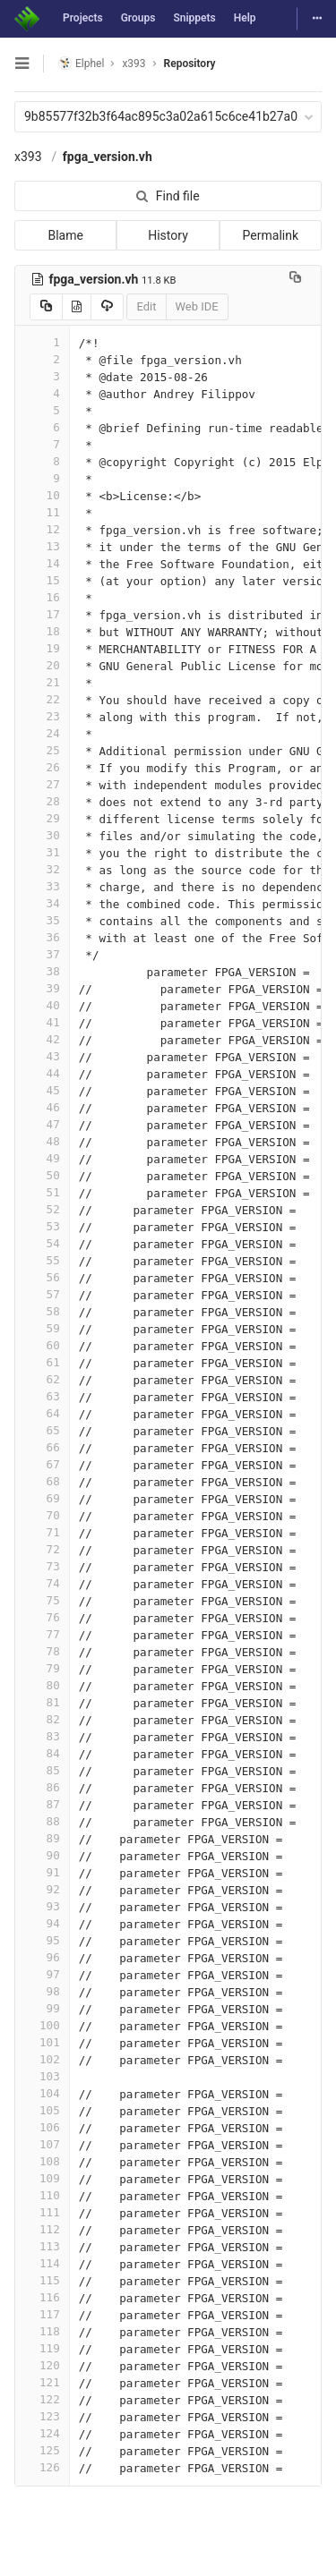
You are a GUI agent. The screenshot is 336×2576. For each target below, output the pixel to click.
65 (42, 1430)
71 (42, 1532)
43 (42, 1056)
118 (42, 2331)
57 (42, 1294)
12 (42, 529)
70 (42, 1515)
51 (42, 1192)
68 (42, 1481)
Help (245, 18)
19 (42, 648)
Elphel (81, 63)
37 (42, 954)
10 (42, 495)
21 (42, 682)
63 (42, 1396)
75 (42, 1600)
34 (42, 903)
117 (42, 2314)
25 (42, 750)
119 (42, 2348)
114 (42, 2263)
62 (42, 1379)
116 (42, 2297)
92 (42, 1889)
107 (42, 2144)
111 (42, 2212)
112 (42, 2229)
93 (42, 1906)
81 (42, 1702)
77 (42, 1634)
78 (42, 1651)
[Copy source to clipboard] (46, 306)
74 (42, 1583)
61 (42, 1362)
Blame (64, 235)
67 (42, 1464)
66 (42, 1447)
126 (42, 2467)
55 (42, 1260)
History (168, 235)
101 (42, 2042)
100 (42, 2025)
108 (42, 2161)
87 (42, 1804)
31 (42, 852)
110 (42, 2195)
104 (42, 2093)
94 (42, 1923)
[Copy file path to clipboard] (295, 279)
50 (42, 1175)
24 (42, 733)
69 (42, 1498)
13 (42, 546)
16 (42, 597)
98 (42, 1991)
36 (42, 937)
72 (42, 1549)
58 (42, 1311)
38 (42, 971)
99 (42, 2008)
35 (42, 920)
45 (42, 1090)
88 (42, 1821)
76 (42, 1617)
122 (42, 2399)
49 (42, 1158)
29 (42, 818)
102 (42, 2059)
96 (42, 1957)
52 (42, 1209)
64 (42, 1413)
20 (42, 665)
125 (42, 2450)
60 (42, 1345)
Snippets (194, 18)
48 (42, 1141)
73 (42, 1566)
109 (42, 2178)
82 (42, 1719)
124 (42, 2433)
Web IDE (197, 306)
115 (42, 2280)
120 (42, 2365)
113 (42, 2246)
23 (42, 716)
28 (42, 801)
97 (42, 1974)
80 (42, 1685)
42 (42, 1039)
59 (42, 1328)
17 (42, 614)
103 (42, 2076)
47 (42, 1124)
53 (42, 1226)
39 (42, 988)
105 (42, 2110)
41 (42, 1022)
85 (42, 1770)
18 (42, 631)
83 (42, 1736)
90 (42, 1855)
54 (42, 1243)
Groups (138, 18)
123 (42, 2416)
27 (42, 784)
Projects (83, 18)
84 (42, 1753)
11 (42, 512)
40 (42, 1005)
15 (42, 580)
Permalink (270, 235)
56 (42, 1277)
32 (42, 869)
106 (42, 2127)
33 (42, 886)
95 (42, 1940)
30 (42, 835)
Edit (146, 306)
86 (42, 1787)
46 (42, 1107)
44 (42, 1073)
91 (42, 1872)
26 (42, 767)
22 (42, 699)
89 (42, 1838)
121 (42, 2382)
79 (42, 1668)
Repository (190, 63)
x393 (28, 156)
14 (42, 563)
